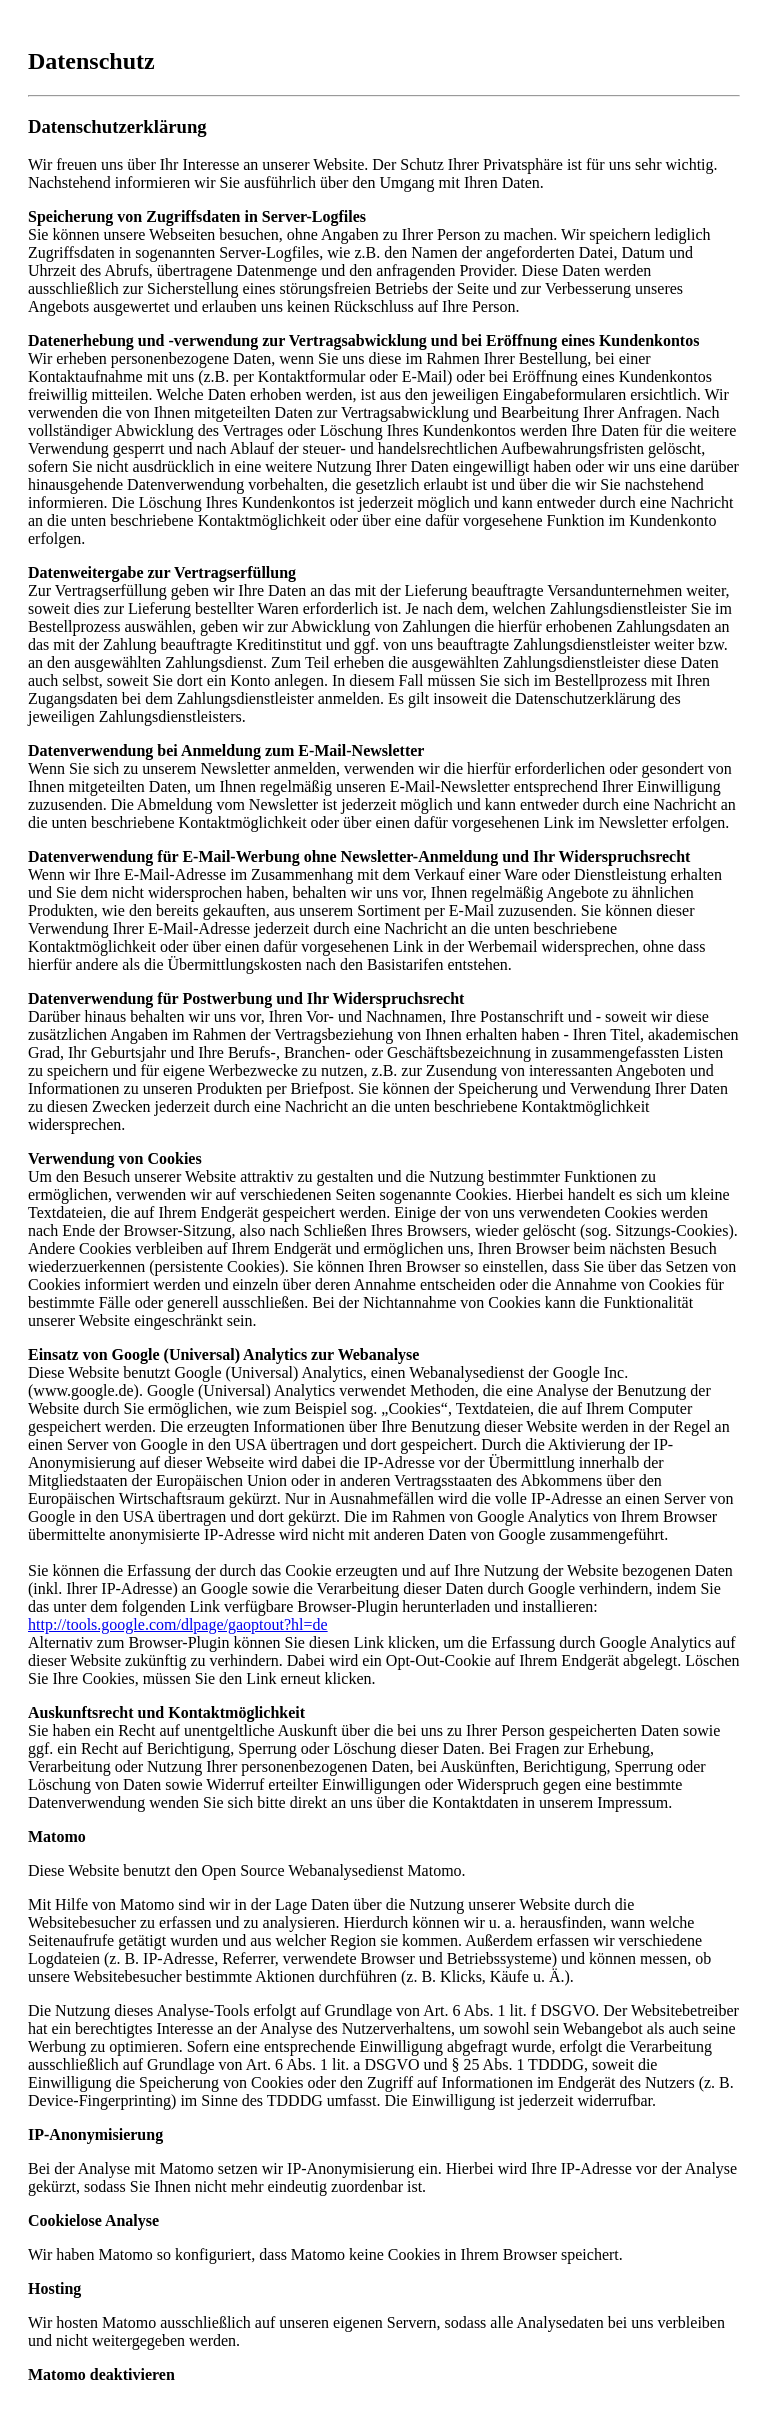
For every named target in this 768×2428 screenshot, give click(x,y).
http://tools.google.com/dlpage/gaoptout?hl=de (178, 1624)
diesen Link (346, 1642)
